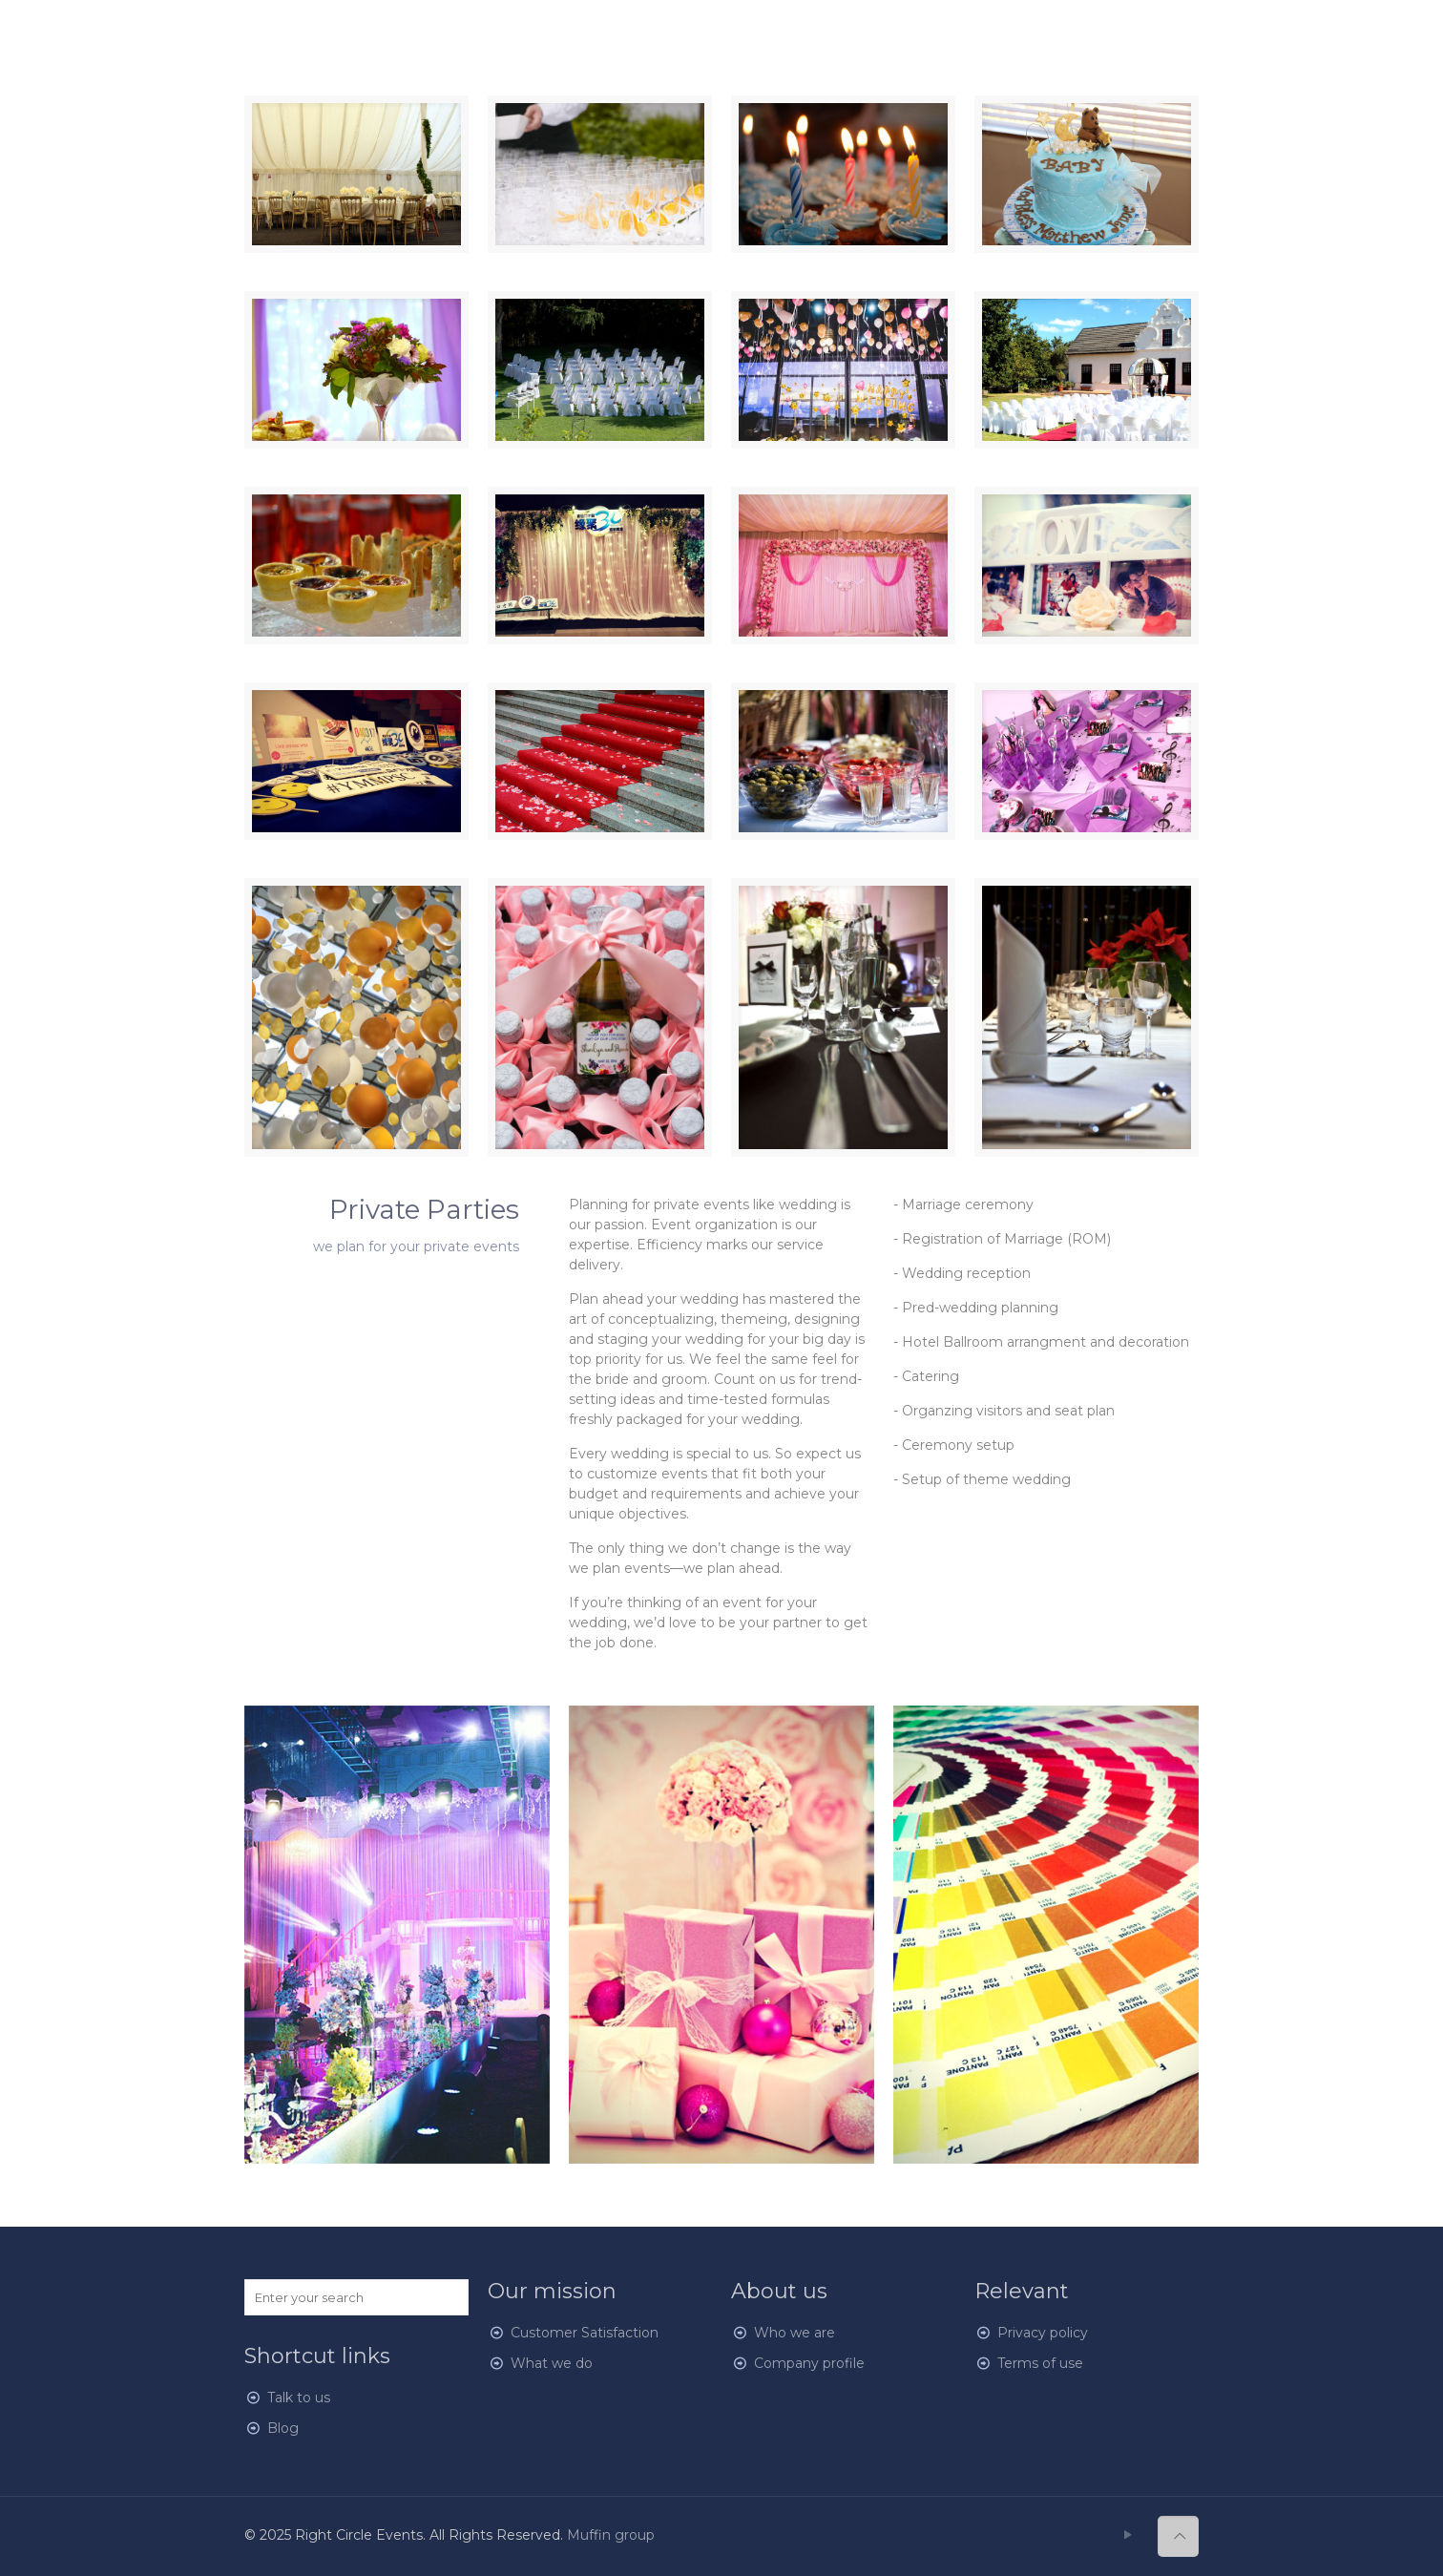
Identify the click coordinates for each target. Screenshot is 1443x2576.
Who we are (794, 2332)
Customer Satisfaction (585, 2332)
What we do (552, 2363)
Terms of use (1040, 2363)
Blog (283, 2428)
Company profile (809, 2363)
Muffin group (611, 2535)
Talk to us (298, 2397)
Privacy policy (1042, 2332)
